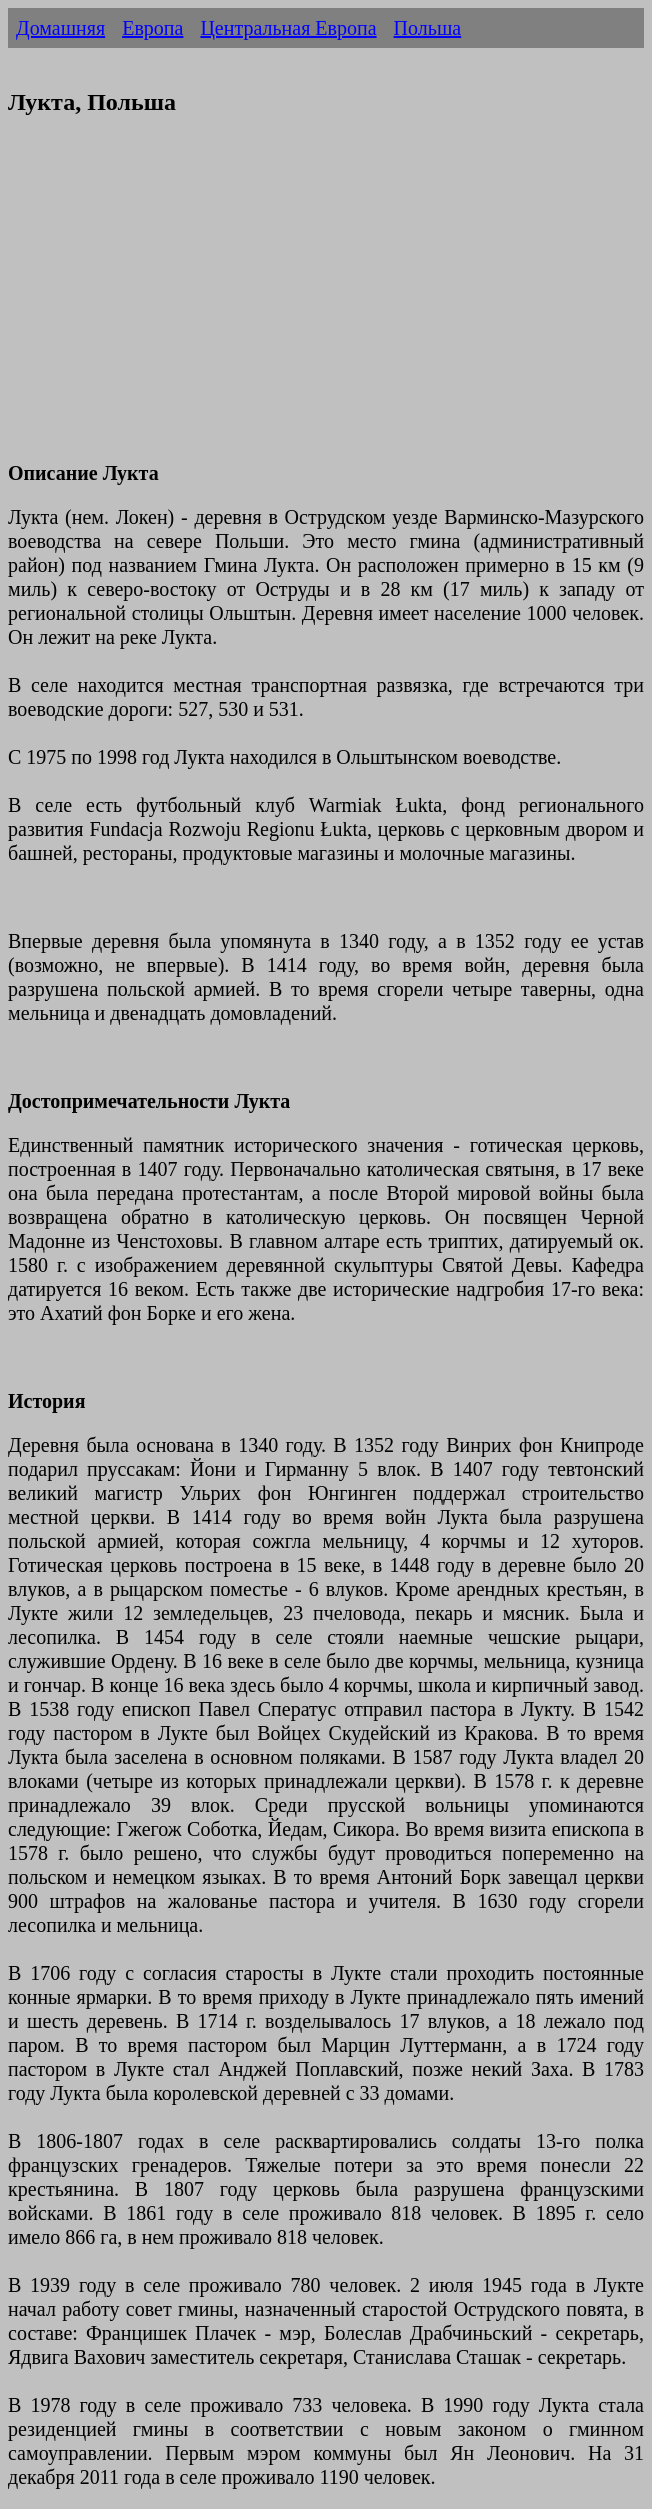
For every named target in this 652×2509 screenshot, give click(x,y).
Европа (152, 28)
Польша (428, 28)
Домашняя (60, 28)
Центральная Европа (288, 28)
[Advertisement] (326, 301)
